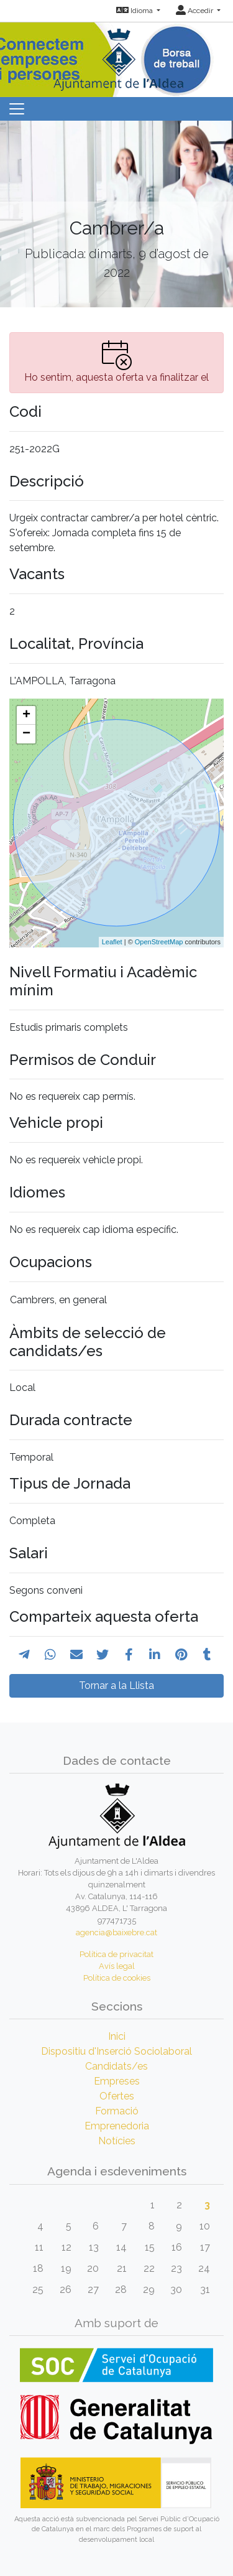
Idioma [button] (135, 10)
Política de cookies (116, 1978)
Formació (117, 2111)
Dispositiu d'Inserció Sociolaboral (116, 2051)
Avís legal (117, 1966)
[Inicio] (116, 56)
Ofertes (116, 2096)
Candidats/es (116, 2066)
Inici (117, 2036)
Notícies (116, 2141)
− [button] (26, 734)
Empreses (117, 2081)
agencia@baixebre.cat (116, 1932)
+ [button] (26, 715)
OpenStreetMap (159, 942)
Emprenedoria (117, 2126)
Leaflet (112, 942)
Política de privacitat (116, 1954)
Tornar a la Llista (116, 1685)
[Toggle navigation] (17, 109)
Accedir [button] (195, 10)
